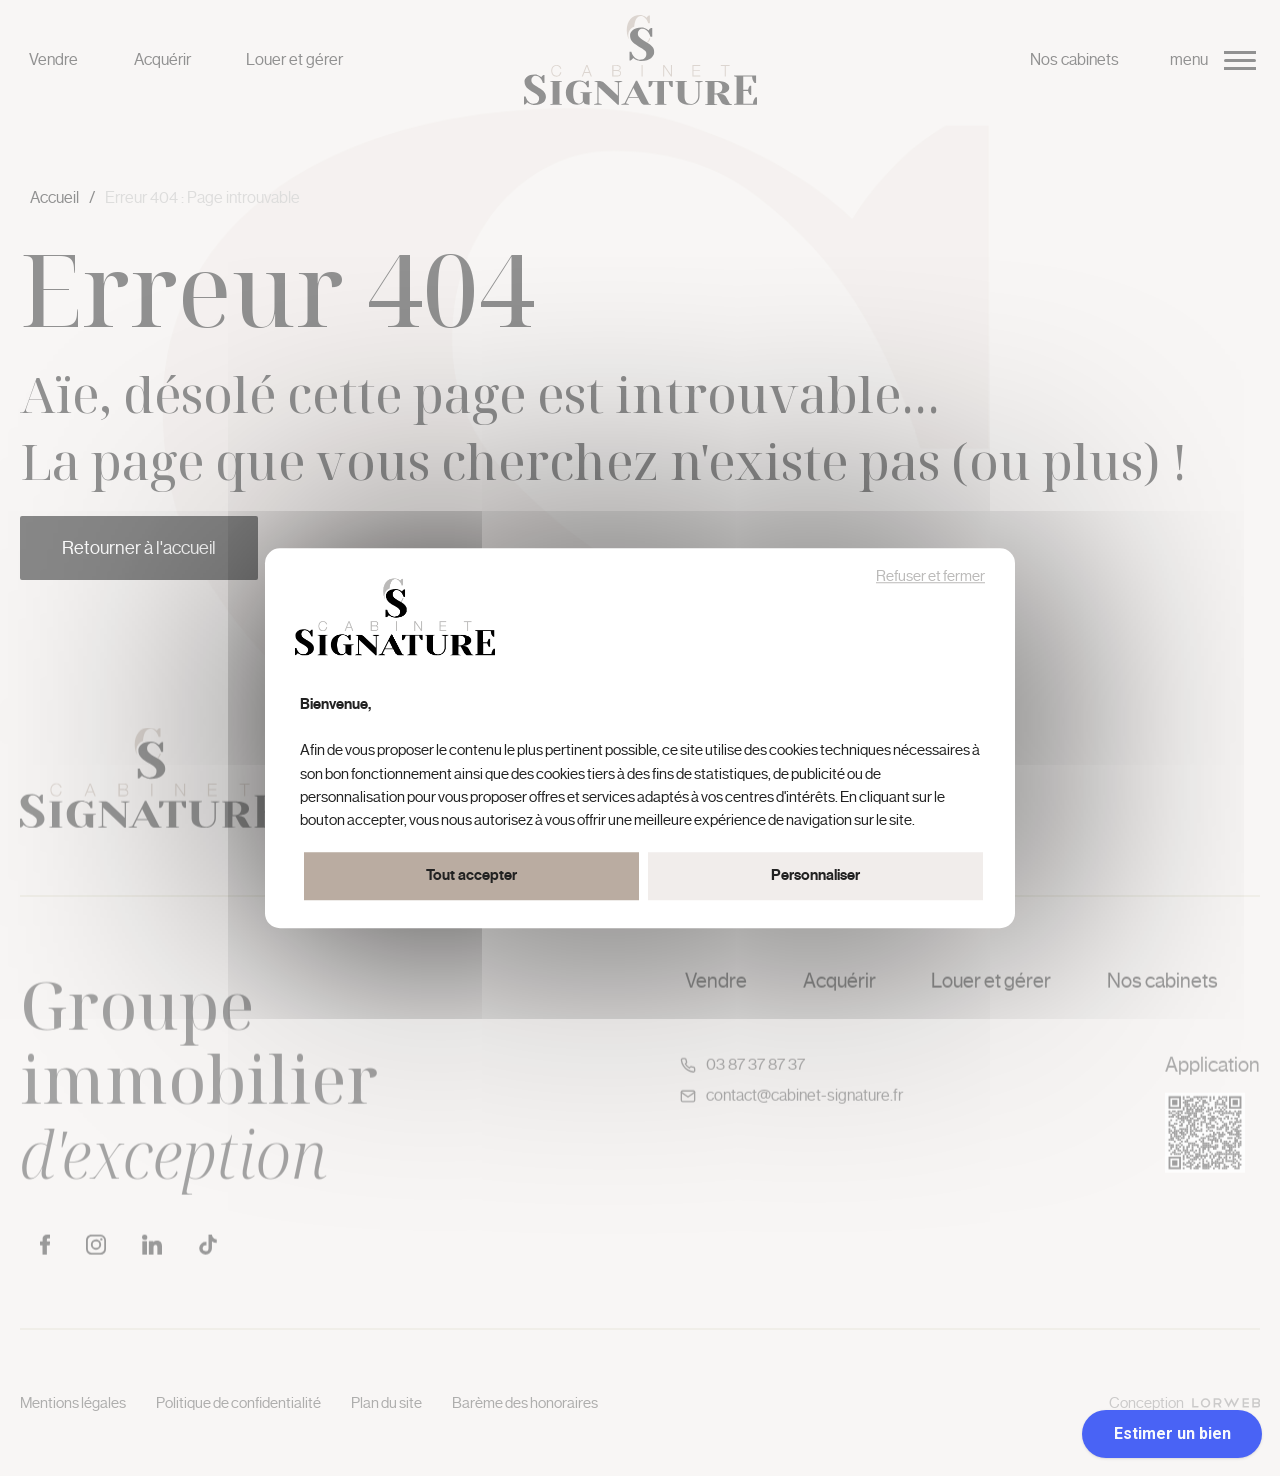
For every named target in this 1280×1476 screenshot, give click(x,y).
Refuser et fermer (930, 576)
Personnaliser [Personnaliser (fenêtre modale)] (815, 875)
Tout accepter (471, 875)
